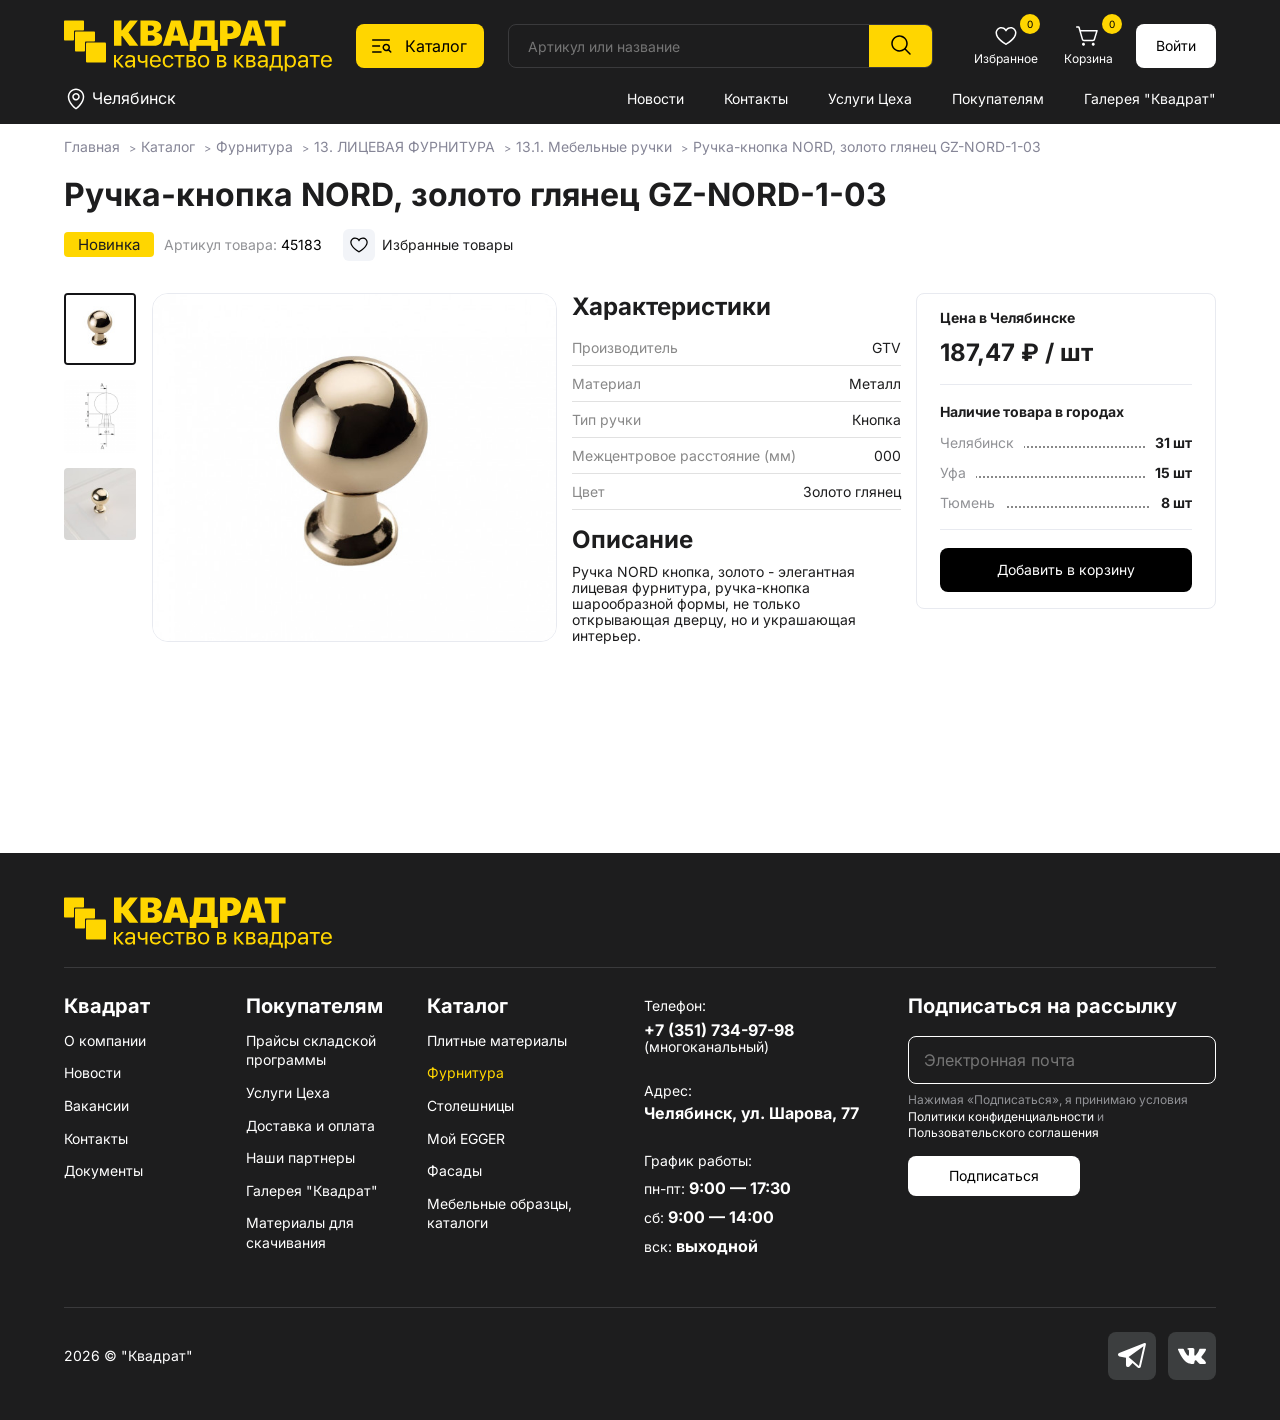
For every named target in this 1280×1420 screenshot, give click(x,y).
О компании (105, 1040)
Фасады (454, 1170)
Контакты (756, 98)
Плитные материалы (497, 1040)
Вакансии (96, 1105)
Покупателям (998, 98)
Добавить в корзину (1066, 569)
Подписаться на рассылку (1042, 1006)
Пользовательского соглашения (1003, 1132)
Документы (103, 1170)
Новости (655, 98)
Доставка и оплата (310, 1125)
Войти (1176, 45)
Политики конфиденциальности (1001, 1116)
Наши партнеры (300, 1157)
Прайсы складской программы (311, 1050)
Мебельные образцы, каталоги (499, 1213)
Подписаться (994, 1175)
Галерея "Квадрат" (1150, 98)
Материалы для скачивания (300, 1232)
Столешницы (470, 1105)
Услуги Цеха (870, 98)
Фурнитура (465, 1072)
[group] (354, 544)
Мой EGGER (466, 1138)
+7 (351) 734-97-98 (719, 1030)
